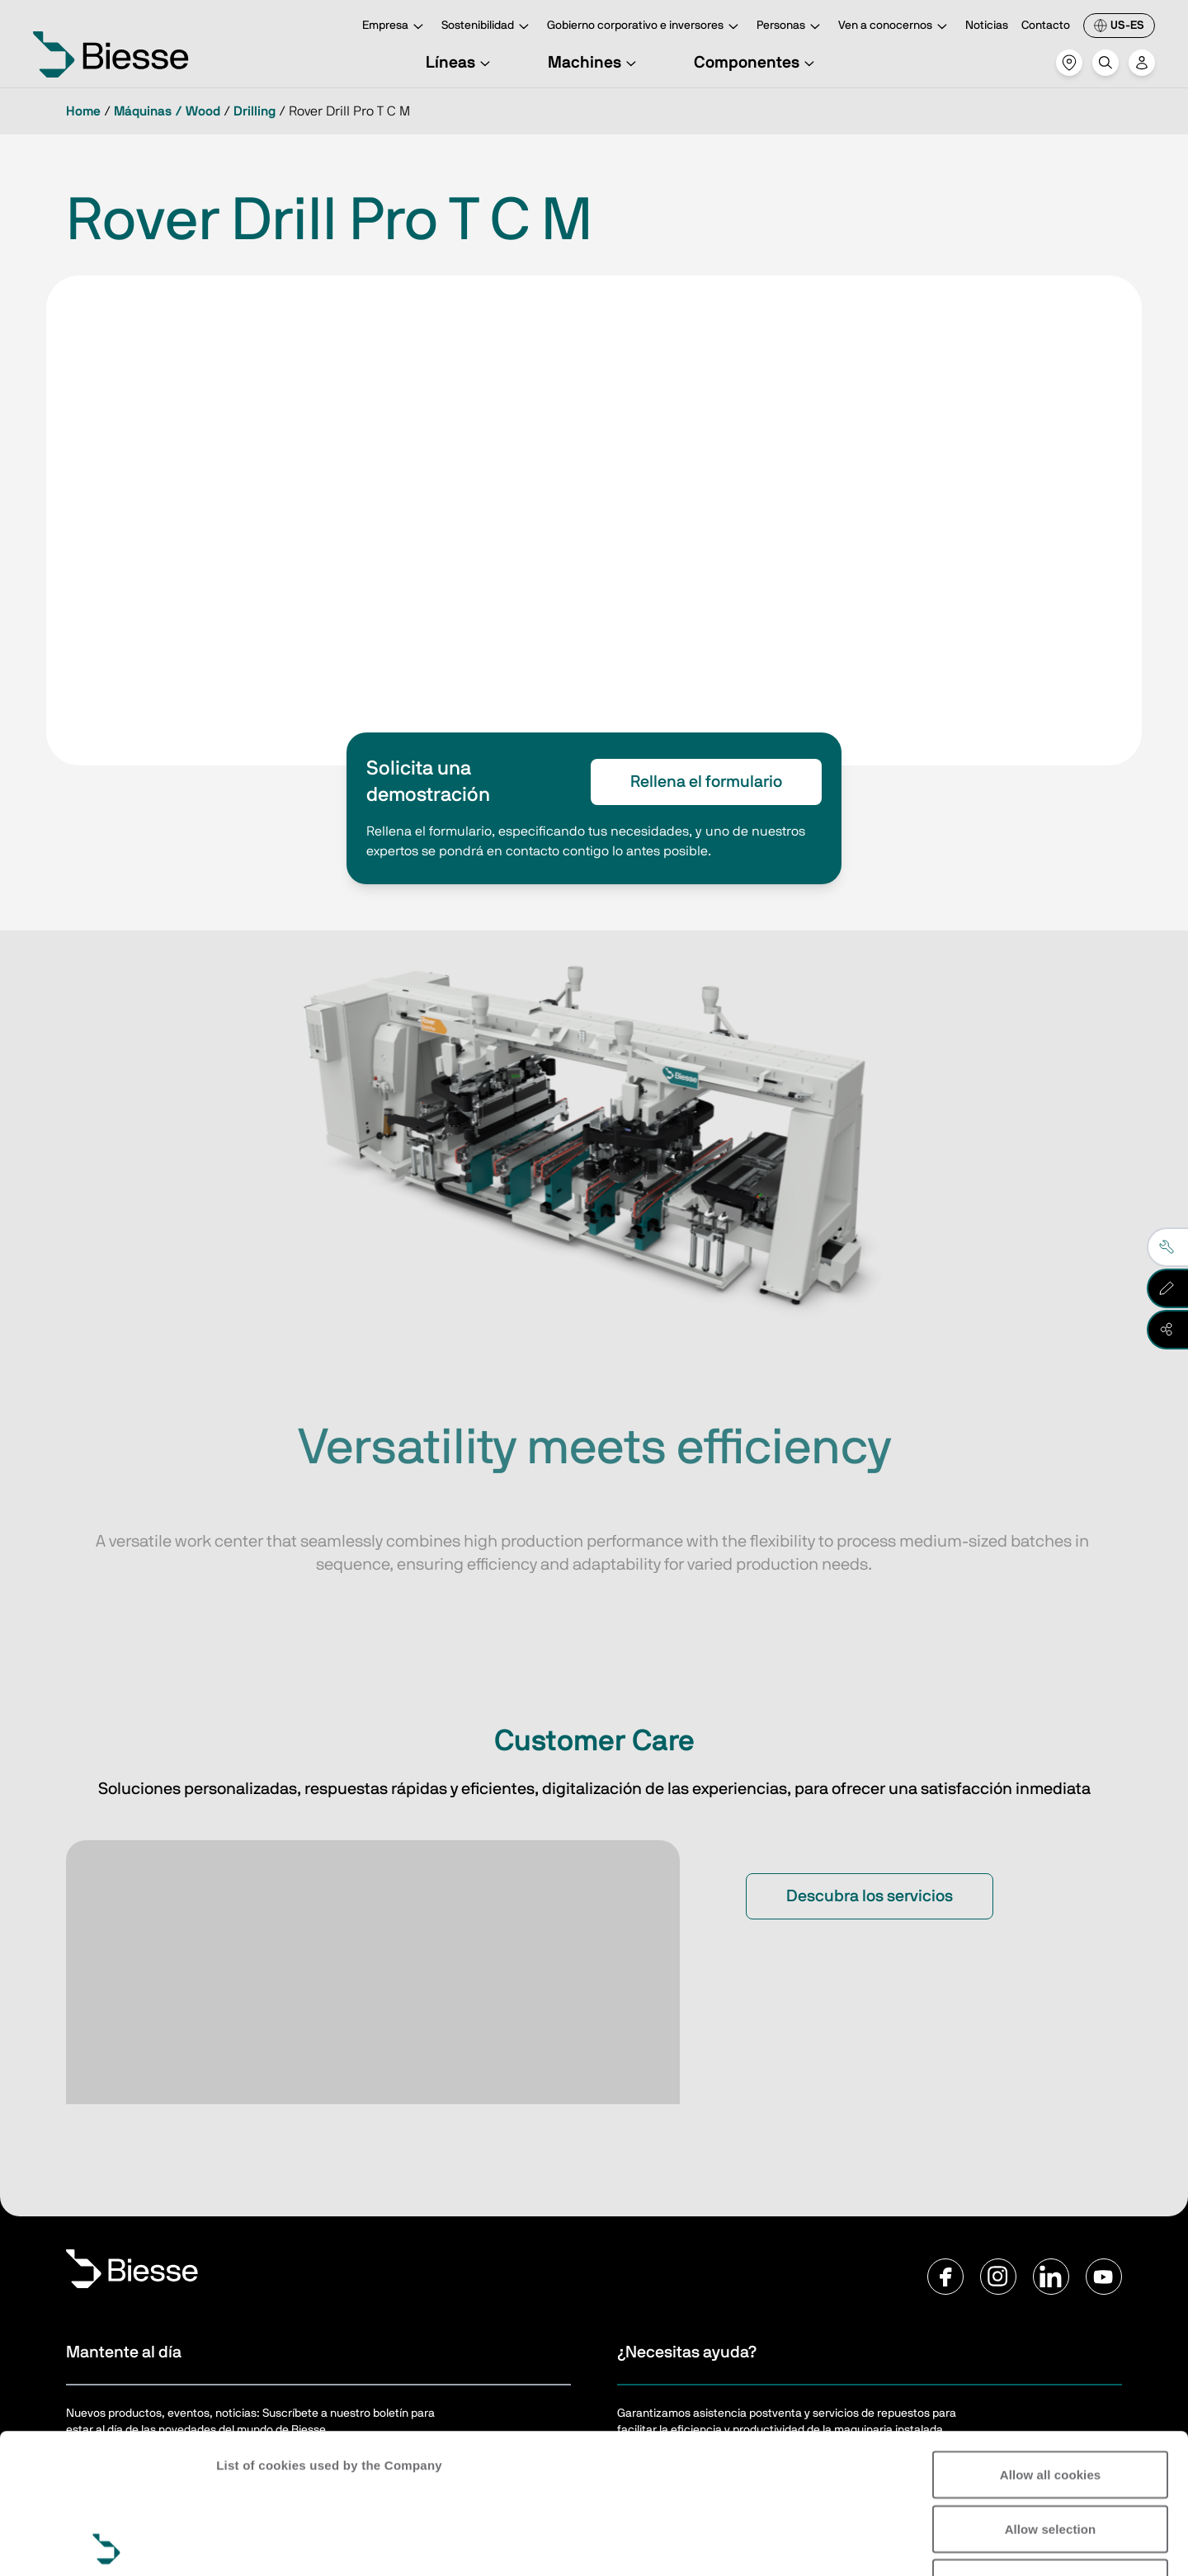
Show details (254, 2543)
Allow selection (1050, 2389)
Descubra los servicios (869, 1896)
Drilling (254, 111)
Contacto (1045, 25)
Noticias (986, 25)
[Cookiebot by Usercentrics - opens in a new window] (107, 2543)
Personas (791, 27)
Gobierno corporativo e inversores (645, 27)
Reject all (1050, 2443)
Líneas (460, 62)
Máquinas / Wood (167, 111)
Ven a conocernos (895, 27)
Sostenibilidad (487, 27)
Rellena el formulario (706, 782)
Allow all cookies (1050, 2335)
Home (83, 111)
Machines (594, 62)
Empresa (395, 27)
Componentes (756, 62)
